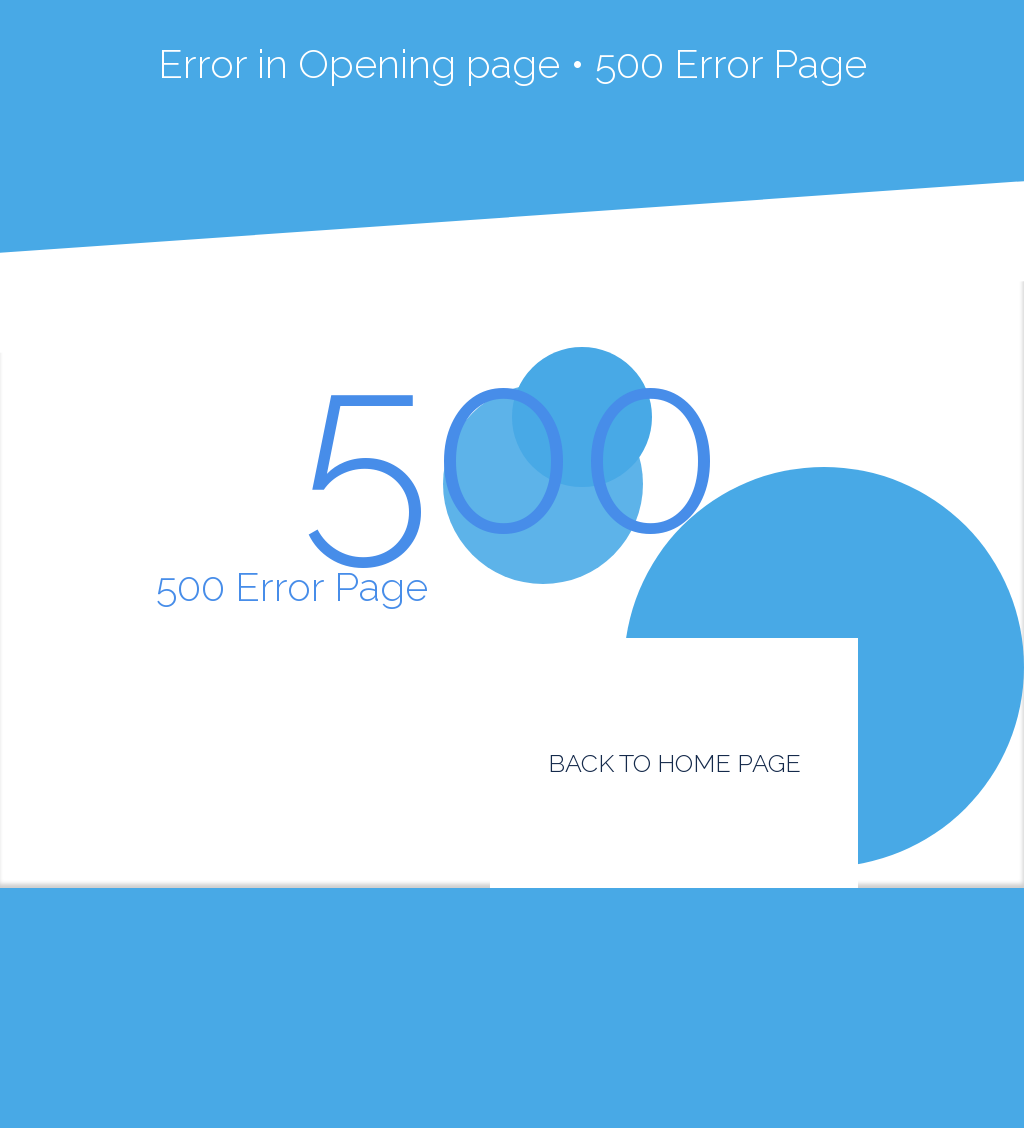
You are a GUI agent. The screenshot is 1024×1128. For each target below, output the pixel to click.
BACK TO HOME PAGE (674, 763)
